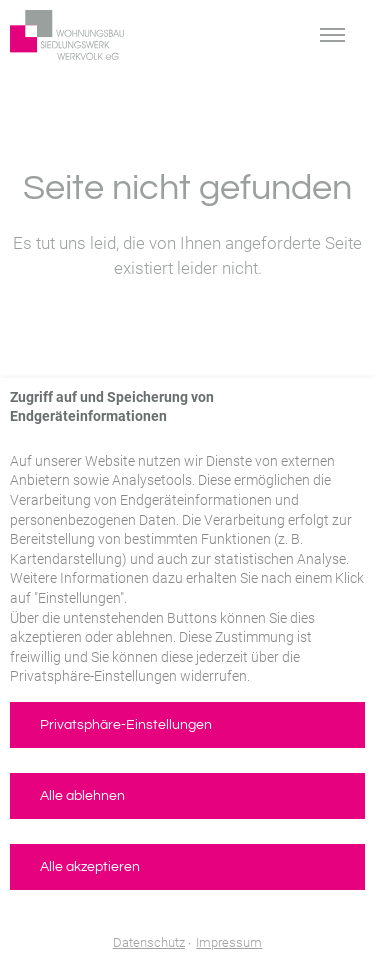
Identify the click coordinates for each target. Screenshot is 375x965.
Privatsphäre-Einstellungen (126, 725)
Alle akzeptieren (90, 867)
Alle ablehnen (82, 796)
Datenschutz (149, 942)
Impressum (229, 942)
